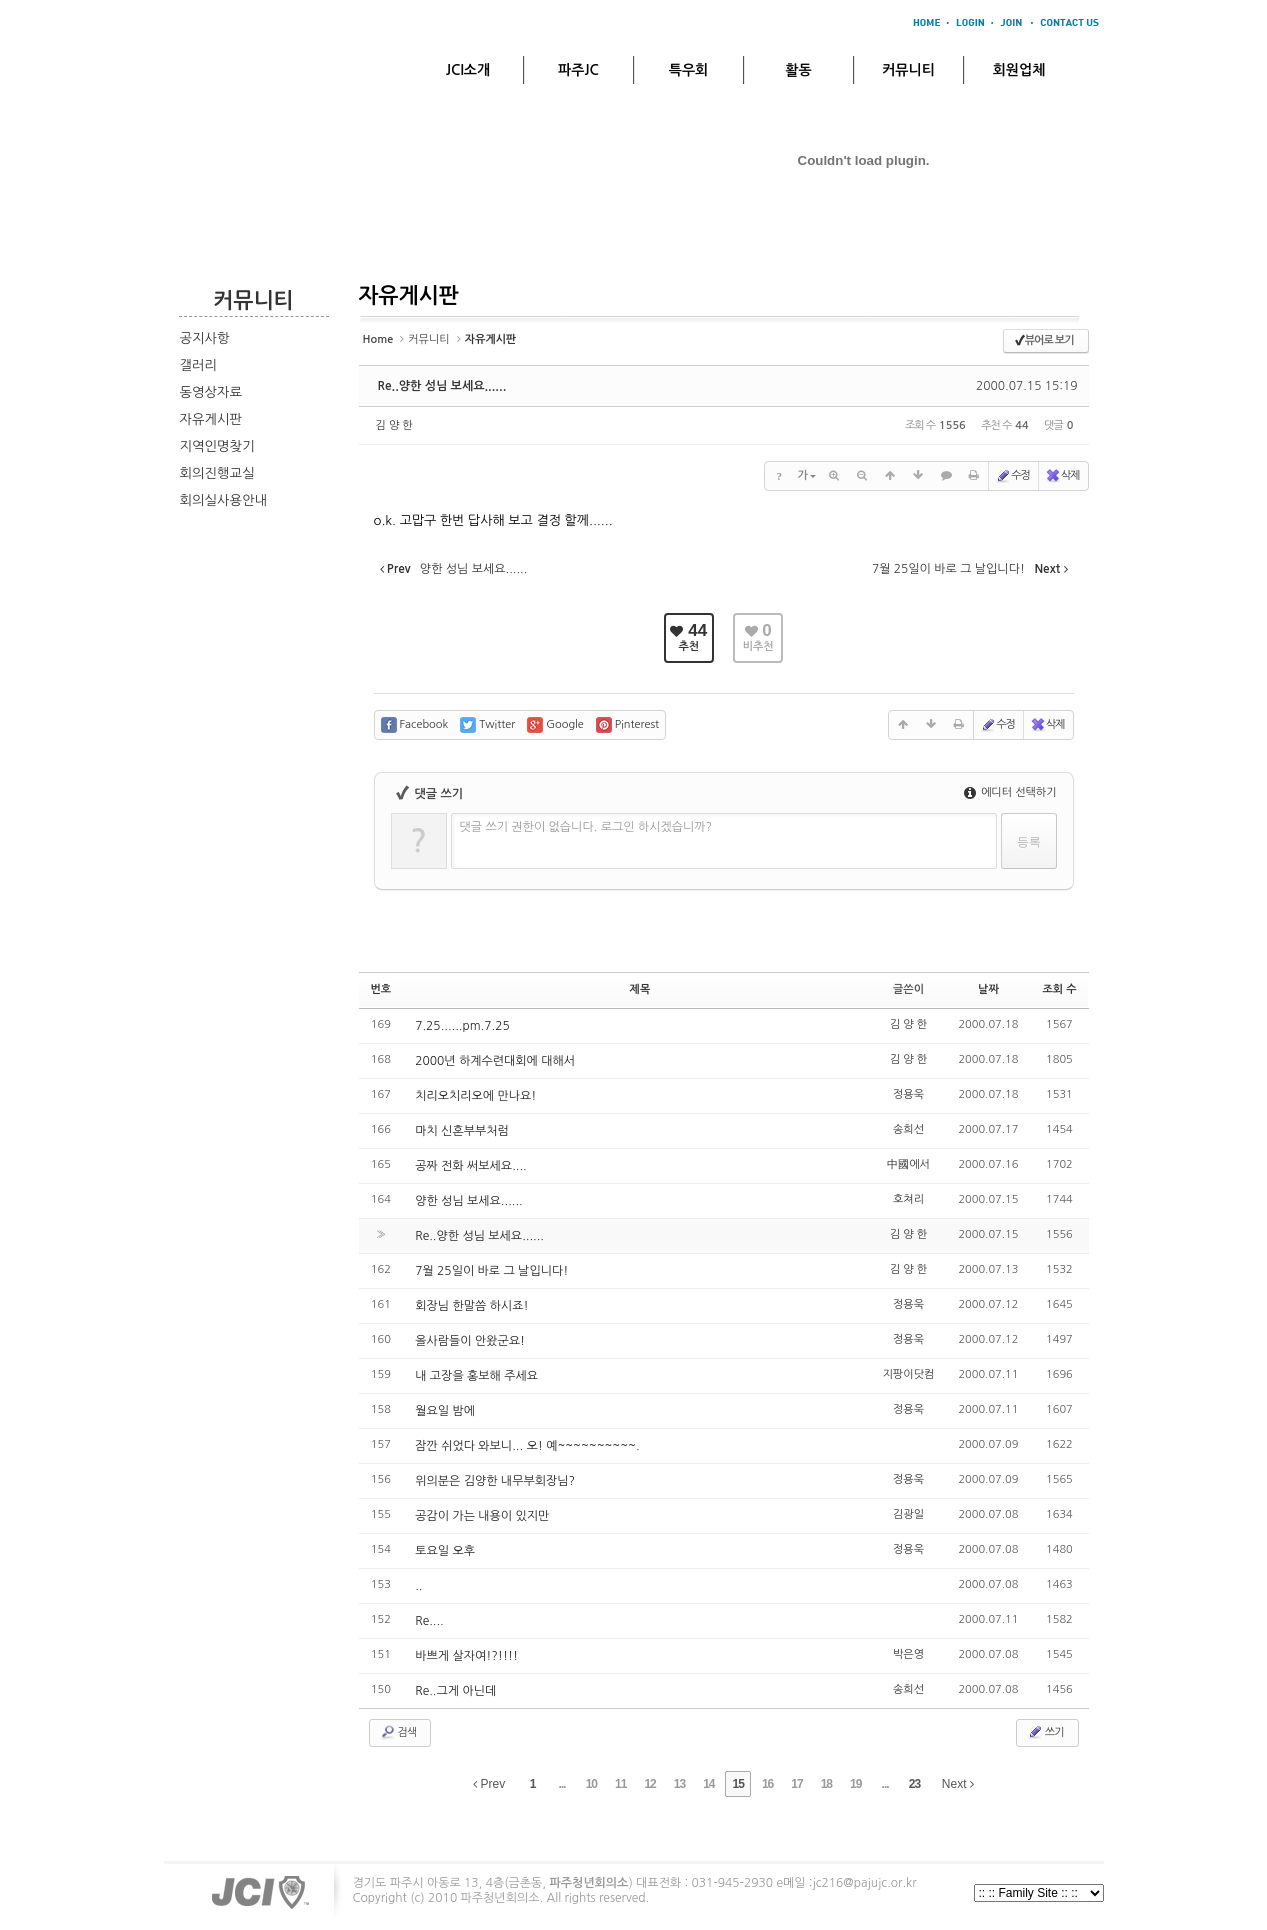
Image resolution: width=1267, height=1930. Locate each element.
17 (796, 1784)
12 (649, 1784)
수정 (1012, 476)
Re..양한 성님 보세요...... (442, 386)
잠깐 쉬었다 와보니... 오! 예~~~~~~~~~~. (527, 1446)
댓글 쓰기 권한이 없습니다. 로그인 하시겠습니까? (586, 827)
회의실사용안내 (224, 500)
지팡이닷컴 (909, 1374)
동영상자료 (211, 392)
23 (914, 1784)
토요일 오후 (445, 1551)
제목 (640, 989)
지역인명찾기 (217, 446)
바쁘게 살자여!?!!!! (466, 1656)
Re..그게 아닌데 (455, 1691)
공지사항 (205, 338)
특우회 (688, 70)
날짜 (988, 989)
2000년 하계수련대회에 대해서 (495, 1061)
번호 (381, 989)
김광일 (908, 1514)
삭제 (1062, 476)
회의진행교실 (217, 473)
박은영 (908, 1654)
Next (958, 1784)
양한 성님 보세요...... (469, 1201)
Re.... (429, 1621)
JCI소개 (468, 70)
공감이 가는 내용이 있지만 (482, 1516)
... (561, 1784)
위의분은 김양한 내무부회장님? (495, 1481)
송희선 (908, 1129)
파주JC (578, 70)
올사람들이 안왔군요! (470, 1341)
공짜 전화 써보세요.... (471, 1166)
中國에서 (908, 1164)
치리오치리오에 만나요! (475, 1096)
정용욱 (908, 1094)
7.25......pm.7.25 (462, 1026)
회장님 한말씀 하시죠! (471, 1306)
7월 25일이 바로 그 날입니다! (491, 1271)
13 (679, 1784)
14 (708, 1784)
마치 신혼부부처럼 (462, 1131)
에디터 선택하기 (1010, 792)
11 (620, 1784)
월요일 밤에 (445, 1411)
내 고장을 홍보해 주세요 (476, 1376)
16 (767, 1784)
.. (418, 1586)
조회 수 (1059, 989)
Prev (489, 1784)
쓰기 (1045, 1732)
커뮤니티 (908, 70)
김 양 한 (394, 425)
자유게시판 (211, 419)
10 (591, 1784)
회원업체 (1019, 70)
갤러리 (199, 365)
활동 (798, 70)
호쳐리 (908, 1199)
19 (855, 1784)
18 (826, 1784)
